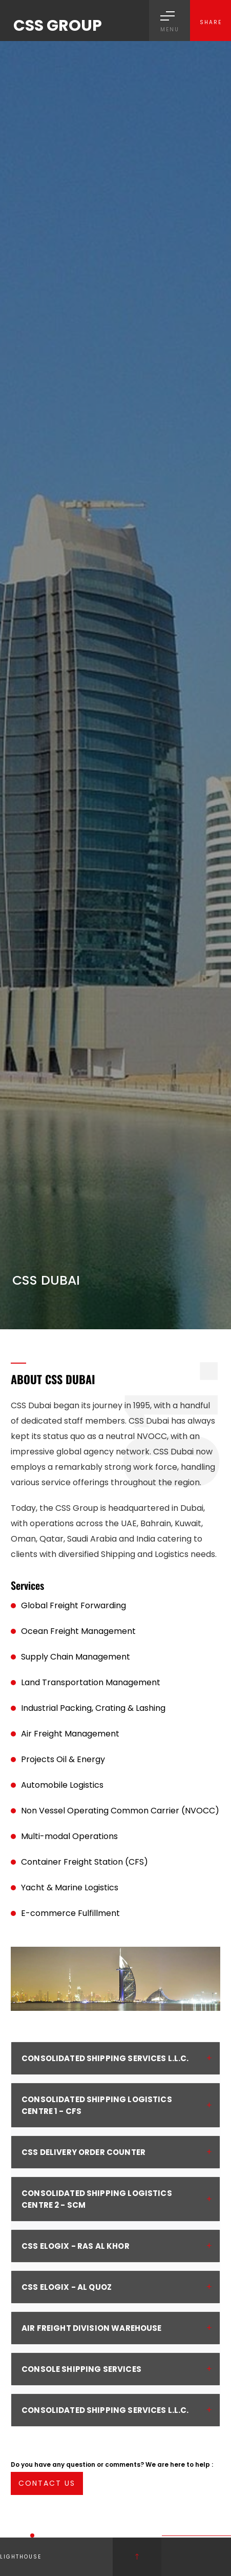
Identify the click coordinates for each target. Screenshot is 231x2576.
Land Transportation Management (90, 1682)
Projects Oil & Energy (63, 1759)
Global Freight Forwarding (73, 1605)
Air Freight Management (70, 1734)
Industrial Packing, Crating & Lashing (93, 1708)
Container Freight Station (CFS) (84, 1862)
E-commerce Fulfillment (70, 1913)
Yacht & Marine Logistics (69, 1887)
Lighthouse (20, 2557)
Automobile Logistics (62, 1785)
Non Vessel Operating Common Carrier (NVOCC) (120, 1810)
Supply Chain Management (75, 1657)
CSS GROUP (57, 25)
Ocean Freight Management (78, 1631)
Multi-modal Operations (69, 1836)
